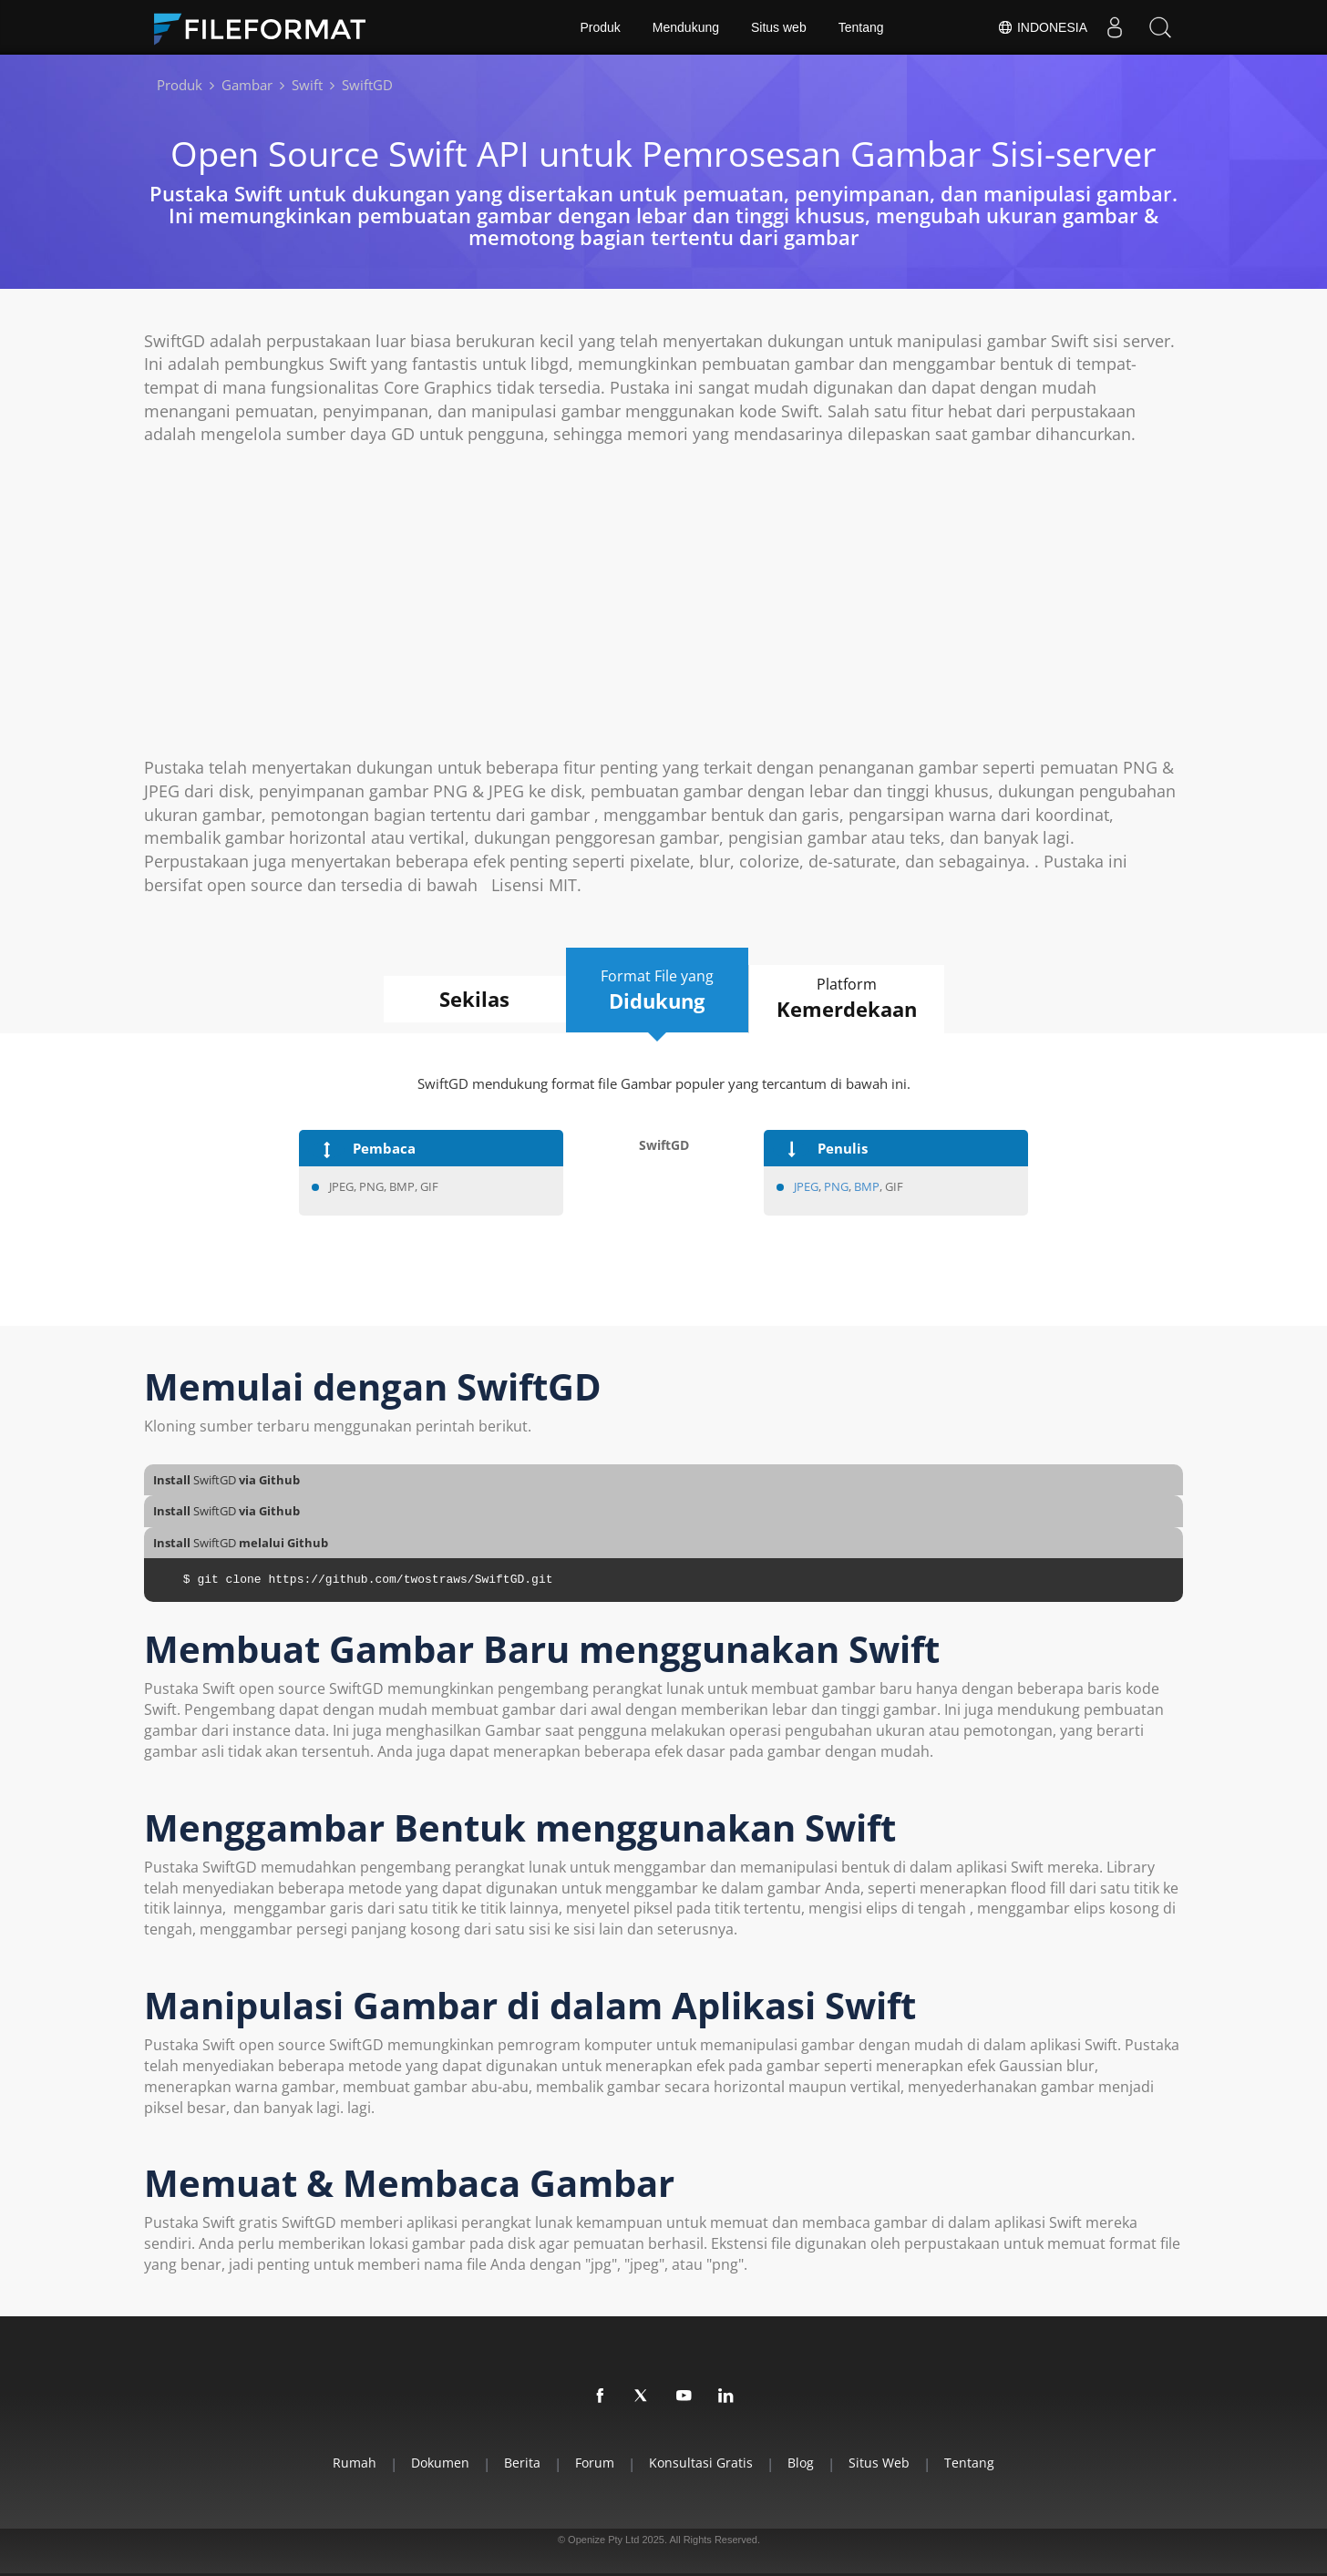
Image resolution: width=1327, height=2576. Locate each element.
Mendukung (686, 27)
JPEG (806, 1186)
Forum (594, 2462)
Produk (600, 27)
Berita (522, 2462)
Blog (800, 2462)
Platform (847, 998)
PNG (836, 1186)
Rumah (354, 2462)
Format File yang (657, 990)
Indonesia (1042, 27)
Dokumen (440, 2462)
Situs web (779, 27)
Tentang (861, 27)
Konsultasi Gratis (701, 2462)
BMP (867, 1186)
